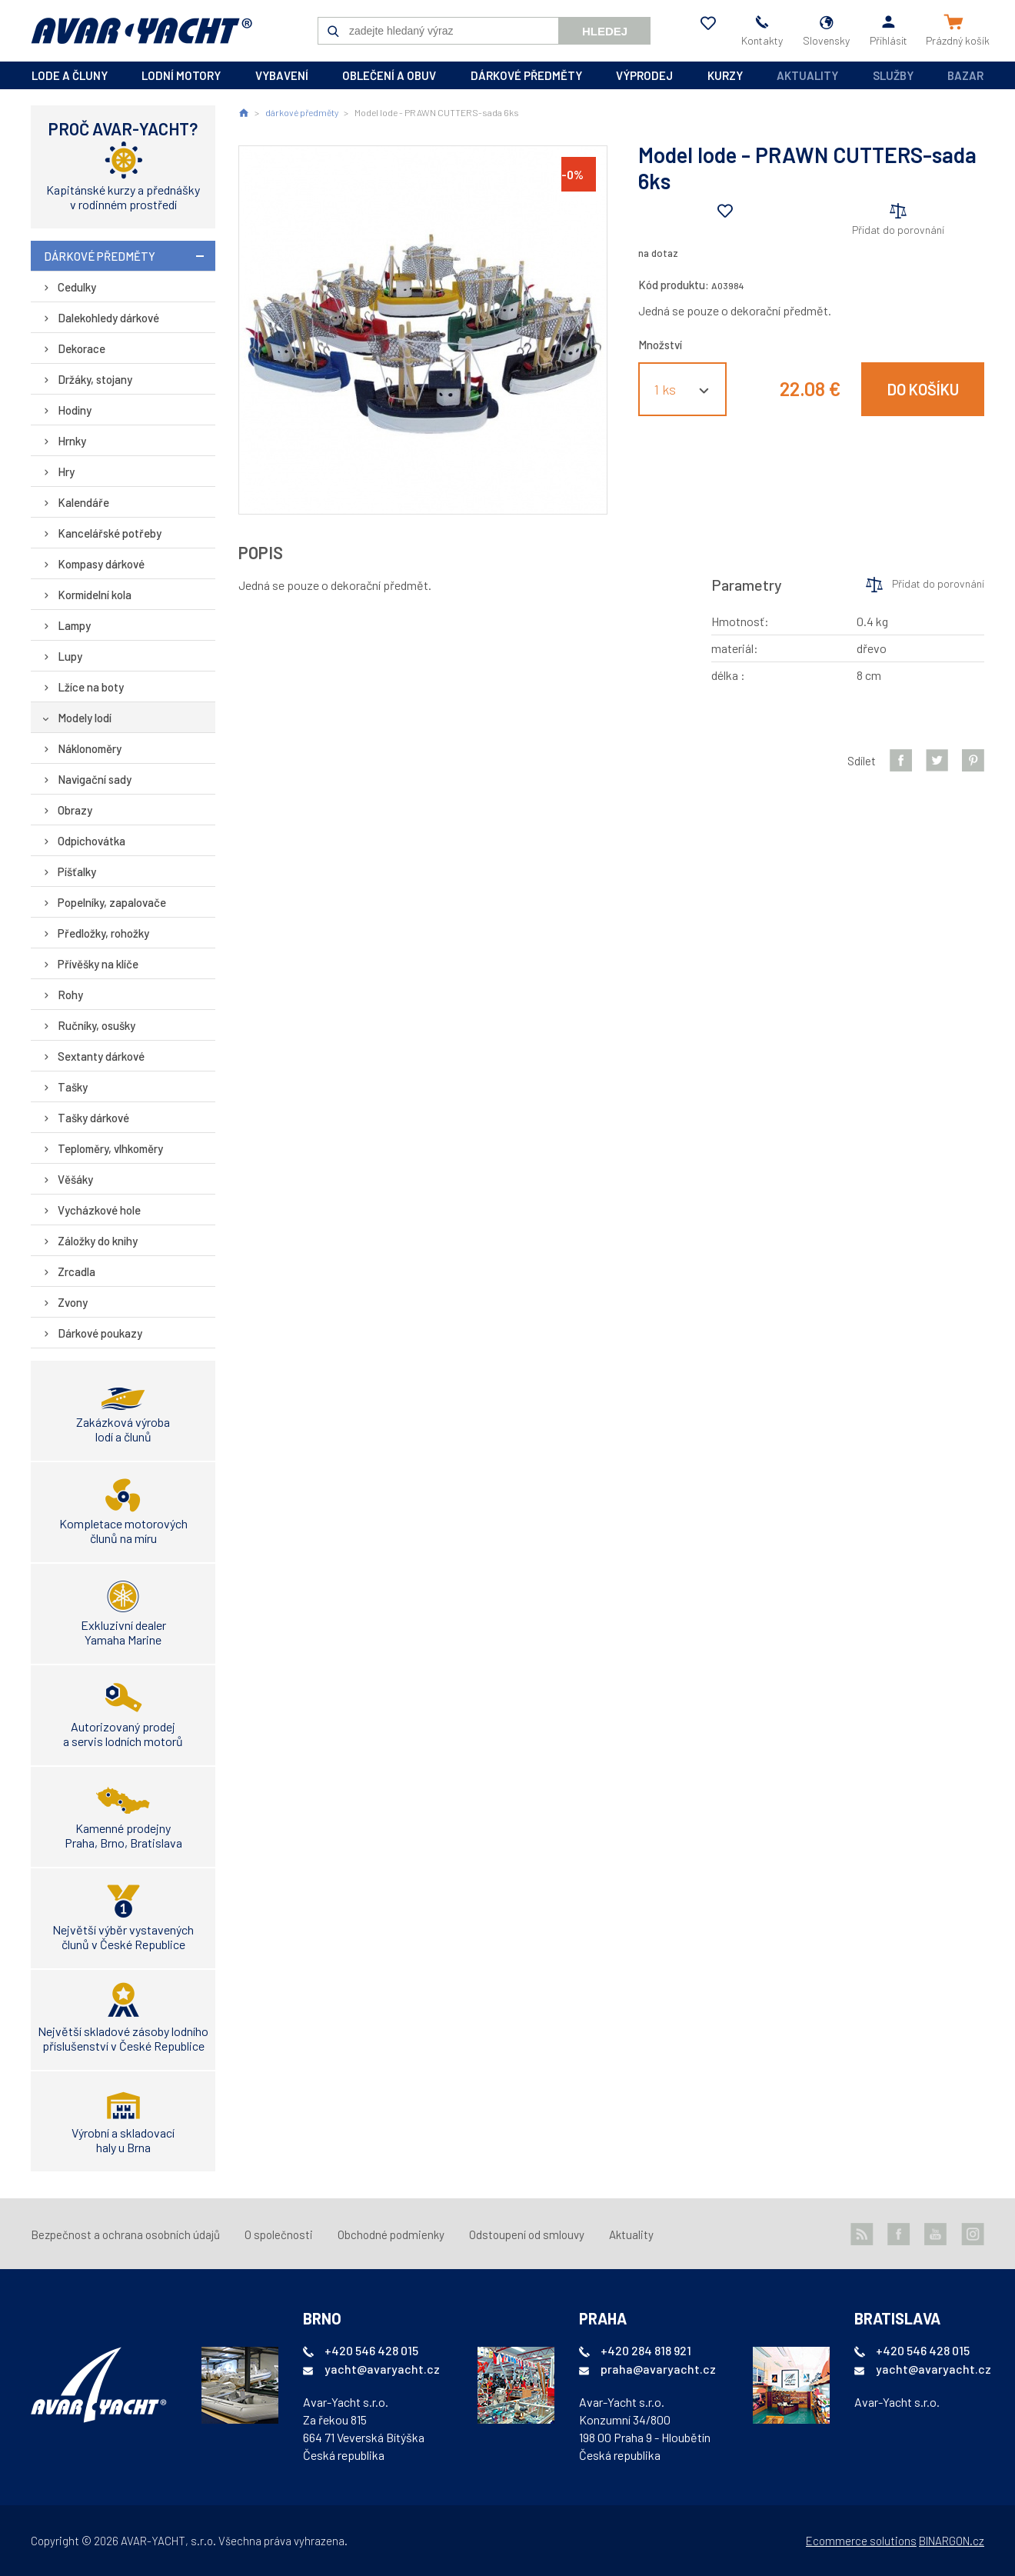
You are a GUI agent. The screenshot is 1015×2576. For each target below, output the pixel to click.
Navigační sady (94, 779)
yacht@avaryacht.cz (382, 2368)
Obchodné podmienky (391, 2234)
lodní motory (181, 75)
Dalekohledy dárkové (108, 318)
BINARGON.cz (951, 2541)
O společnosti (279, 2234)
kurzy (725, 75)
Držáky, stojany (95, 379)
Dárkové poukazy (100, 1333)
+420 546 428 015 (371, 2350)
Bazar (965, 75)
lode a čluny (70, 75)
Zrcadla (76, 1271)
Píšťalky (77, 871)
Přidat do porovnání (898, 229)
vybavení (281, 75)
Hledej (604, 31)
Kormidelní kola (94, 595)
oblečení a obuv (389, 75)
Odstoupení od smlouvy (526, 2234)
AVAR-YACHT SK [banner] (141, 31)
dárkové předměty (526, 75)
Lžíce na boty (91, 687)
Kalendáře (83, 502)
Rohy (70, 994)
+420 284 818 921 (646, 2350)
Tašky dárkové (93, 1118)
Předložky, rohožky (103, 933)
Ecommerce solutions (861, 2541)
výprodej (644, 75)
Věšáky (75, 1179)
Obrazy (75, 810)
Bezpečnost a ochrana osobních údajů (125, 2234)
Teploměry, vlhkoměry (110, 1148)
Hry (66, 471)
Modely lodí (84, 718)
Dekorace (81, 348)
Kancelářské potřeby (109, 533)
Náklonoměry (89, 748)
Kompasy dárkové (101, 564)
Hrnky (72, 441)
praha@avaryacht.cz (658, 2368)
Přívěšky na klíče (98, 964)
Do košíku (923, 389)
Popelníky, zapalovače (112, 902)
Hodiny (75, 410)
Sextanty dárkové (101, 1056)
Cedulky (77, 287)
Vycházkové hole (99, 1210)
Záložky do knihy (98, 1241)
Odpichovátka (91, 841)
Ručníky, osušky (96, 1025)
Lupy (70, 656)
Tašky (73, 1087)
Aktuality (807, 75)
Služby (893, 75)
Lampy (74, 625)
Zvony (73, 1302)
